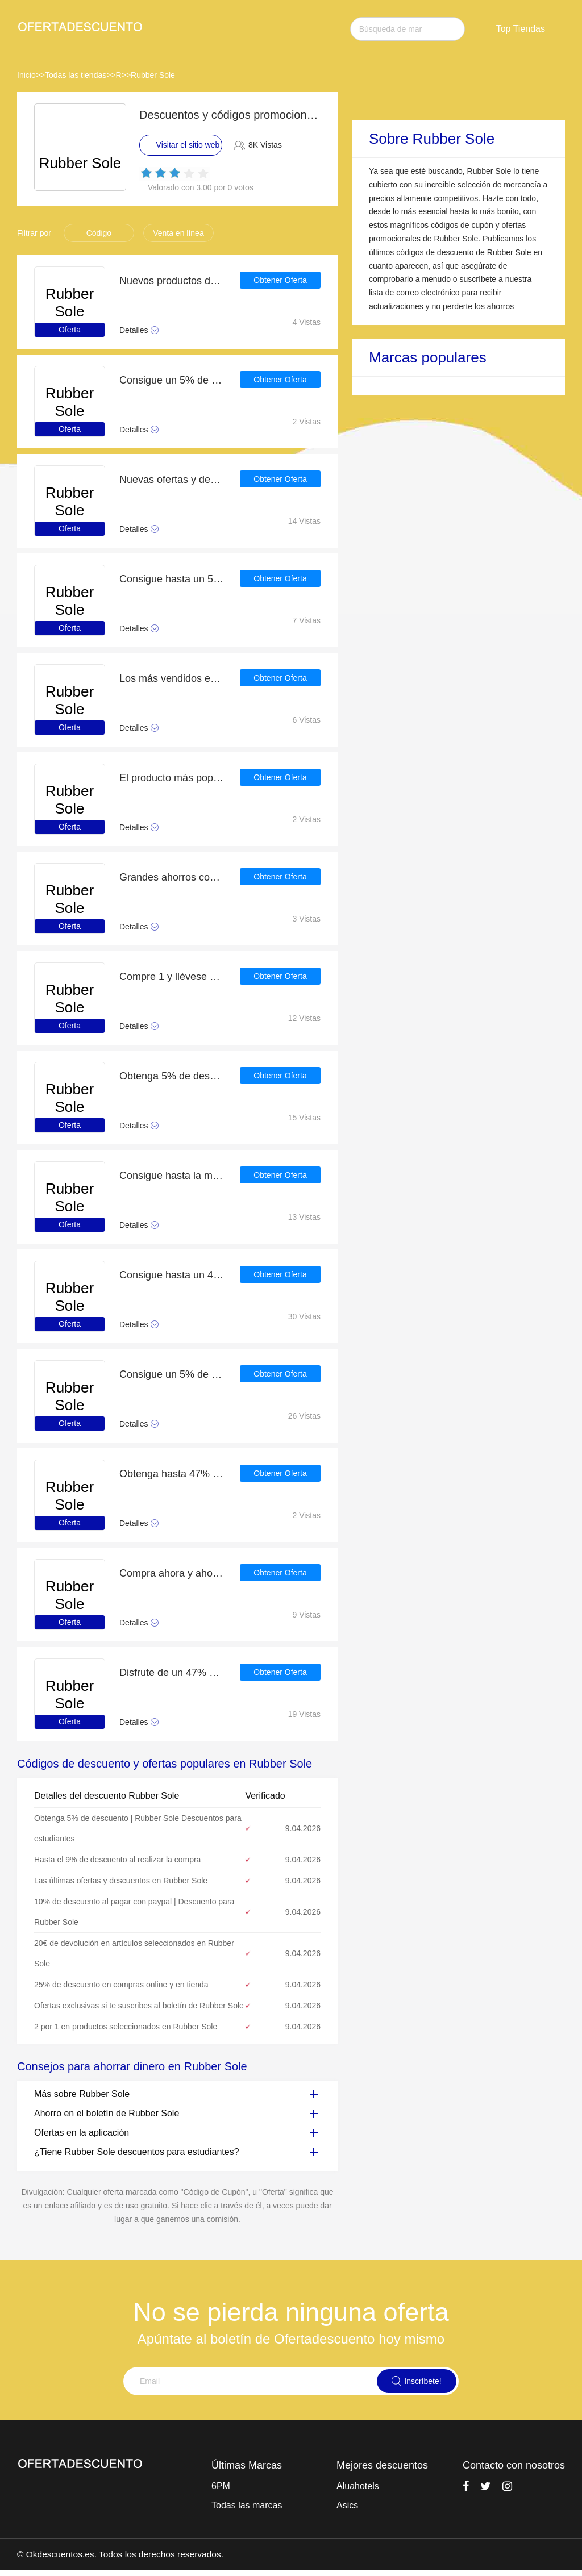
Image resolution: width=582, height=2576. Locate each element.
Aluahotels (357, 2486)
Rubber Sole (153, 75)
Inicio (26, 75)
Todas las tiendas (75, 75)
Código (98, 232)
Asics (347, 2505)
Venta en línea (178, 232)
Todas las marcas (246, 2505)
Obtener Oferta (279, 280)
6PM (220, 2486)
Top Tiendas (520, 29)
